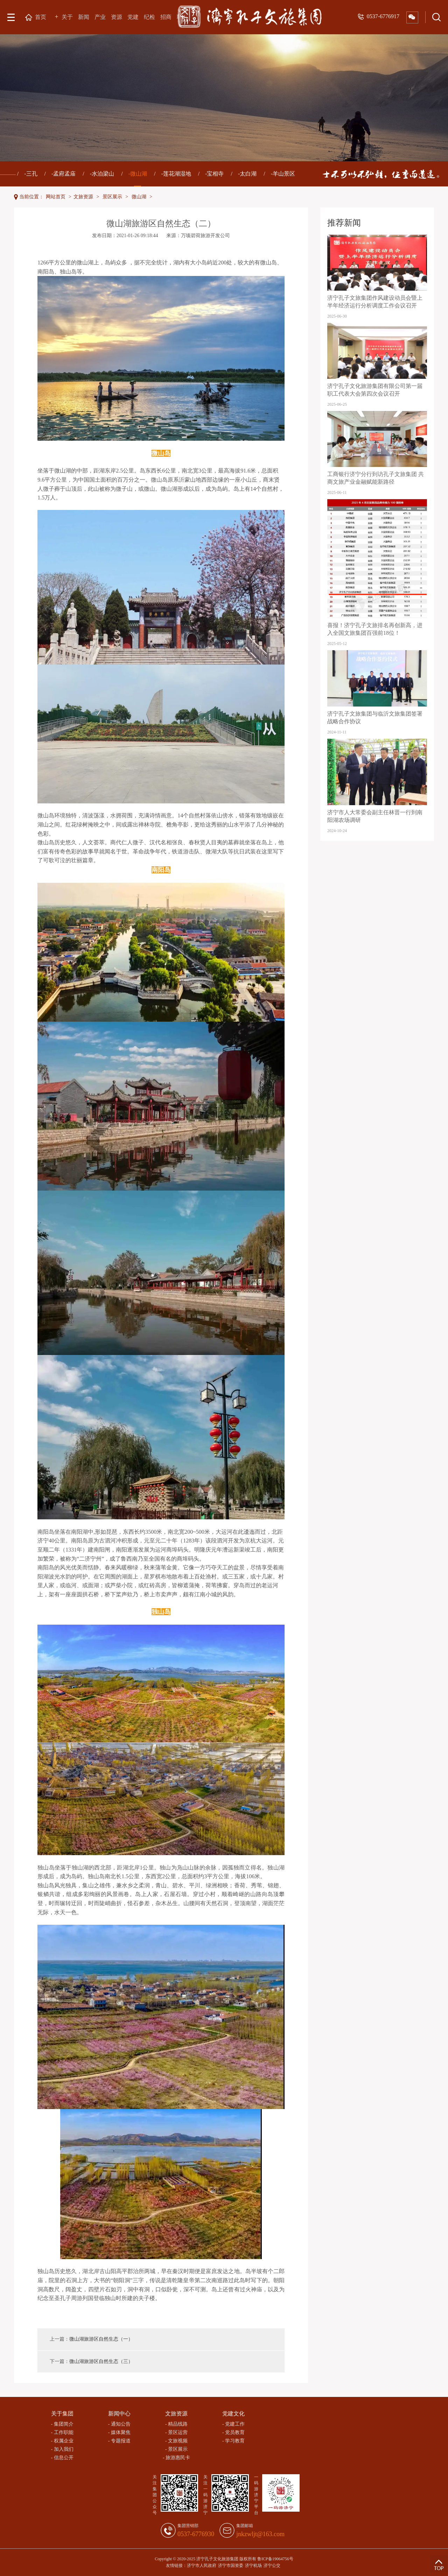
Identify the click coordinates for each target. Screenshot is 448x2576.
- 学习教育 (233, 2440)
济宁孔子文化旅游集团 (217, 2558)
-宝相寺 (214, 174)
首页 (40, 17)
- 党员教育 (233, 2432)
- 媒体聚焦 (119, 2432)
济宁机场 (253, 2565)
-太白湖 (247, 174)
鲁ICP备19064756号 (275, 2558)
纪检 (149, 17)
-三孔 (30, 174)
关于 (67, 17)
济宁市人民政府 (201, 2565)
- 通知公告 (119, 2424)
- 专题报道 (119, 2440)
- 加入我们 (62, 2449)
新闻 (83, 17)
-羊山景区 (283, 174)
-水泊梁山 (102, 174)
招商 (166, 17)
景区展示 (112, 196)
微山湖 (139, 196)
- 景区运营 (176, 2432)
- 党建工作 (233, 2424)
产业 (100, 17)
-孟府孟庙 (63, 174)
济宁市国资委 (230, 2565)
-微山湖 (137, 178)
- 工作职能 (62, 2432)
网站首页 (55, 196)
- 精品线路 (176, 2424)
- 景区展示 (176, 2449)
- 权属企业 (62, 2440)
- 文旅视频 (176, 2440)
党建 (133, 17)
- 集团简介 (62, 2424)
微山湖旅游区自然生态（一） (101, 2339)
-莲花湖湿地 (176, 174)
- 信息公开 (62, 2457)
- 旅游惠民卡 (176, 2457)
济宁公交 (272, 2565)
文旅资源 (83, 196)
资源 (116, 17)
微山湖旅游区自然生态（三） (101, 2361)
